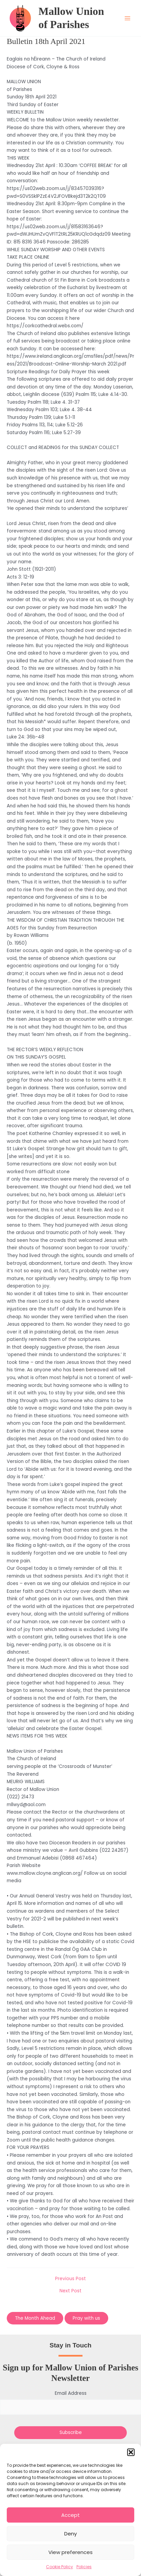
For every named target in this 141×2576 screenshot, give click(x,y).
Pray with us (86, 2318)
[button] (130, 2452)
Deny (70, 2533)
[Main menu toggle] (128, 18)
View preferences (70, 2552)
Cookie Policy (59, 2567)
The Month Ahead (35, 2318)
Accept (70, 2515)
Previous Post (70, 2278)
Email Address (71, 2393)
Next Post (70, 2291)
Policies (84, 2567)
